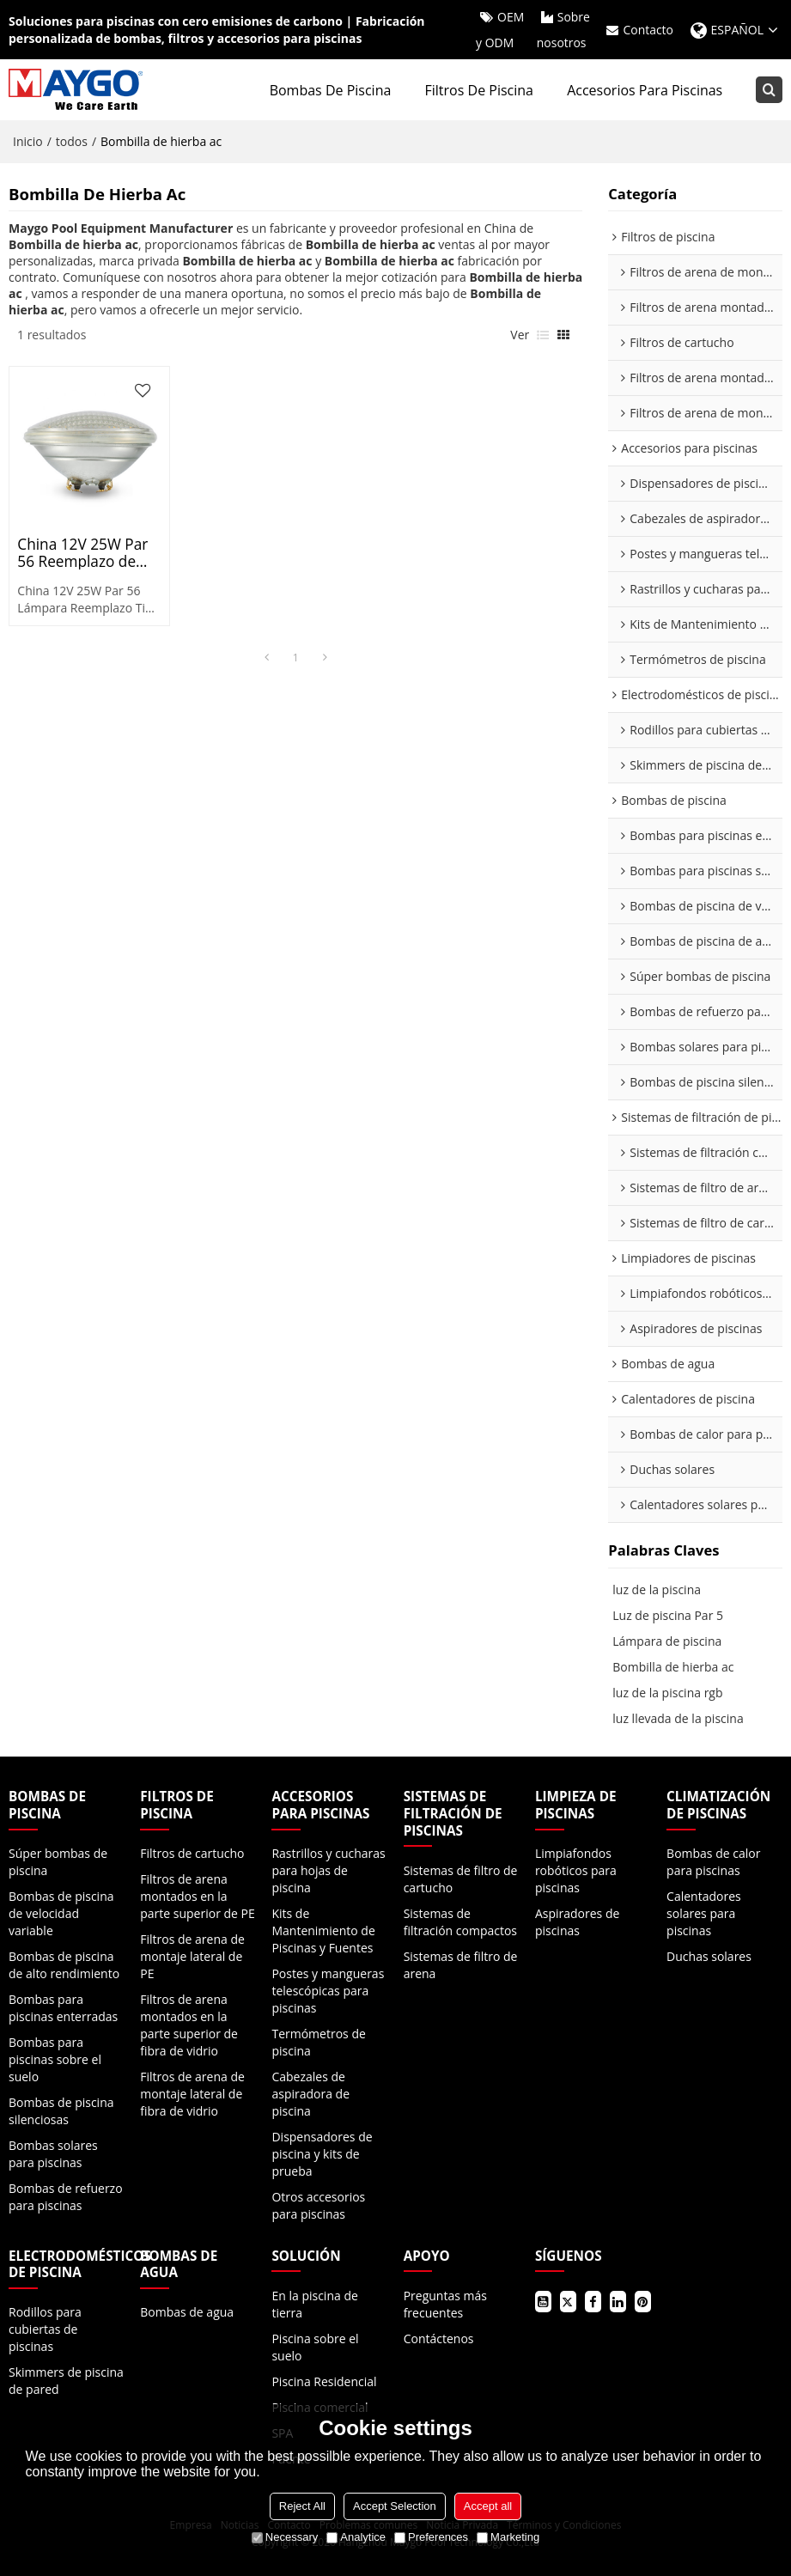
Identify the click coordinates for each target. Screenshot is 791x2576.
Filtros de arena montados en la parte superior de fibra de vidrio (189, 2025)
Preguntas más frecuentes (445, 2304)
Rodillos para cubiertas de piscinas (45, 2330)
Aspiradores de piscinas (577, 1922)
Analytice (356, 2536)
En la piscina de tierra (314, 2304)
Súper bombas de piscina (58, 1862)
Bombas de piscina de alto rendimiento (64, 1965)
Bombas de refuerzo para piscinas (66, 2197)
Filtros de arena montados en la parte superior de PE (197, 1896)
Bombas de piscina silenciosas (61, 2111)
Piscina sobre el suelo (314, 2347)
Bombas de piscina (331, 90)
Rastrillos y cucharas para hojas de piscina (328, 1870)
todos (72, 141)
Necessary (285, 2536)
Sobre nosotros (562, 30)
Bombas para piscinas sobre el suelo (55, 2059)
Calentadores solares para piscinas (703, 1913)
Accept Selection (394, 2506)
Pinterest (643, 2302)
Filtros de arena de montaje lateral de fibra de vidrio (192, 2093)
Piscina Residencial (323, 2381)
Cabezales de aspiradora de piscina (310, 2093)
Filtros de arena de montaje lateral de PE (192, 1956)
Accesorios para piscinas (645, 90)
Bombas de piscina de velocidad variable (61, 1913)
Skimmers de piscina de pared (66, 2381)
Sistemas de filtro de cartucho (461, 1879)
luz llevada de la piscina (677, 1719)
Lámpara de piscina (666, 1642)
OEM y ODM (500, 30)
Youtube (543, 2302)
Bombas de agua (187, 2313)
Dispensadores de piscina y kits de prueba (321, 2153)
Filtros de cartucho (192, 1853)
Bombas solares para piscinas (53, 2154)
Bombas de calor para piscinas (713, 1862)
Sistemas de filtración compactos (460, 1922)
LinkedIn (618, 2302)
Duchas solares (708, 1956)
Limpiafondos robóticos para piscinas (576, 1870)
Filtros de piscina (479, 90)
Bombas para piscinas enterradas (63, 2008)
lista (542, 335)
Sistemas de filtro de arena (461, 1965)
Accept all (488, 2506)
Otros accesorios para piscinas (318, 2205)
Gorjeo (568, 2302)
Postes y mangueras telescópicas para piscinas (327, 1990)
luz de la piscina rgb (667, 1693)
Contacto (648, 29)
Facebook (593, 2302)
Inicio (28, 141)
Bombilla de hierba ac (672, 1667)
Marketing (508, 2536)
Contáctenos (439, 2338)
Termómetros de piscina (318, 2042)
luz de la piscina (656, 1590)
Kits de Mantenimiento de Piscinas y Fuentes (322, 1930)
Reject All (302, 2506)
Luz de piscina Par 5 (667, 1616)
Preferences (431, 2536)
